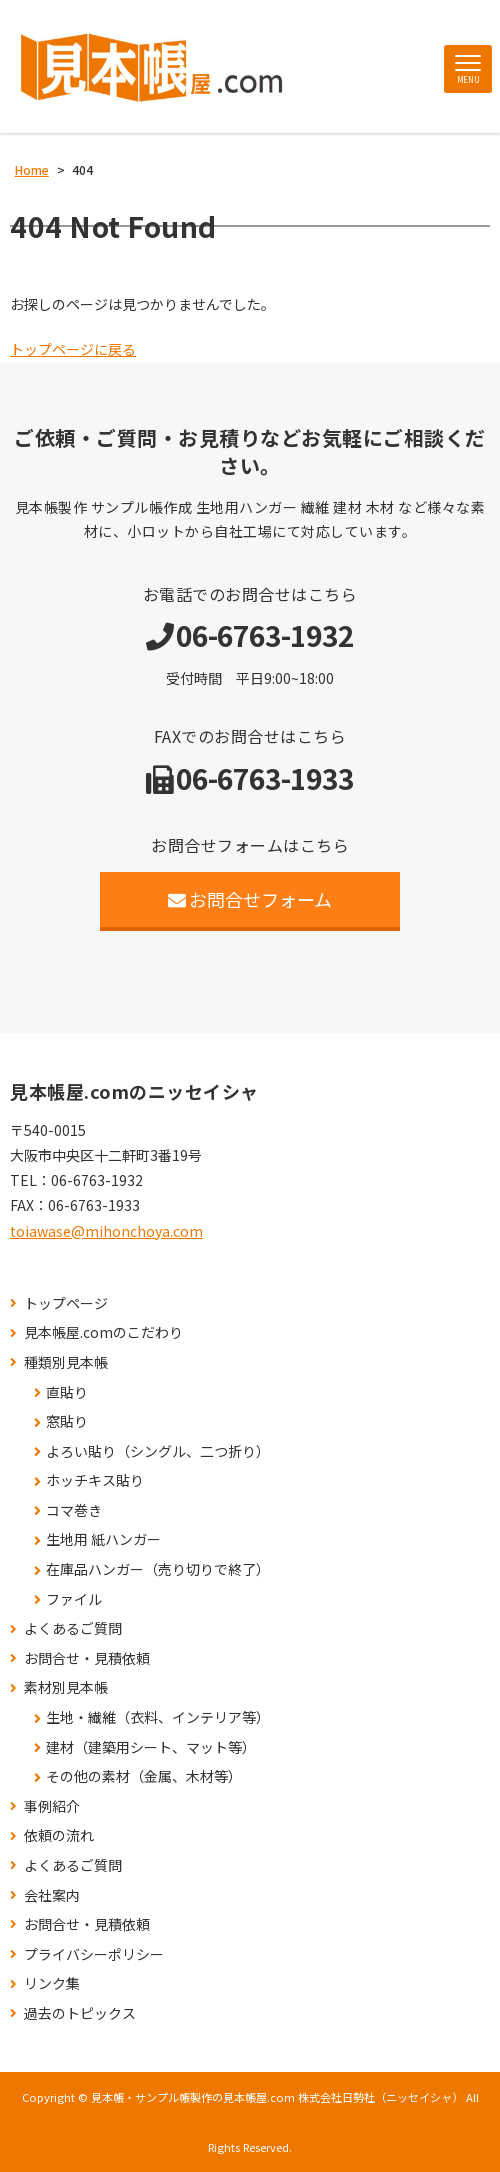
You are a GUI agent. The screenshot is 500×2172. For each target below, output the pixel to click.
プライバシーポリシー (94, 1954)
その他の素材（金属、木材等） (144, 1776)
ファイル (74, 1599)
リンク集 (52, 1983)
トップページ (66, 1303)
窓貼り (67, 1421)
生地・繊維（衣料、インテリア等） (158, 1717)
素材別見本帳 (66, 1687)
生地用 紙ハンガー (103, 1539)
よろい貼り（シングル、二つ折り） (158, 1451)
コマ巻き (74, 1510)
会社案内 (52, 1895)
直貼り (67, 1392)
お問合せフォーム (250, 899)
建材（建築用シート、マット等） (151, 1747)
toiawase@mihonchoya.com (106, 1231)
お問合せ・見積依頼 (87, 1658)
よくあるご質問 (73, 1628)
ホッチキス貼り (95, 1480)
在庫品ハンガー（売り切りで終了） (158, 1569)
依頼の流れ (59, 1835)
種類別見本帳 (66, 1362)
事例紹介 (52, 1806)
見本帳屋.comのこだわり (103, 1332)
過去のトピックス (80, 2013)
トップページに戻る (73, 349)
